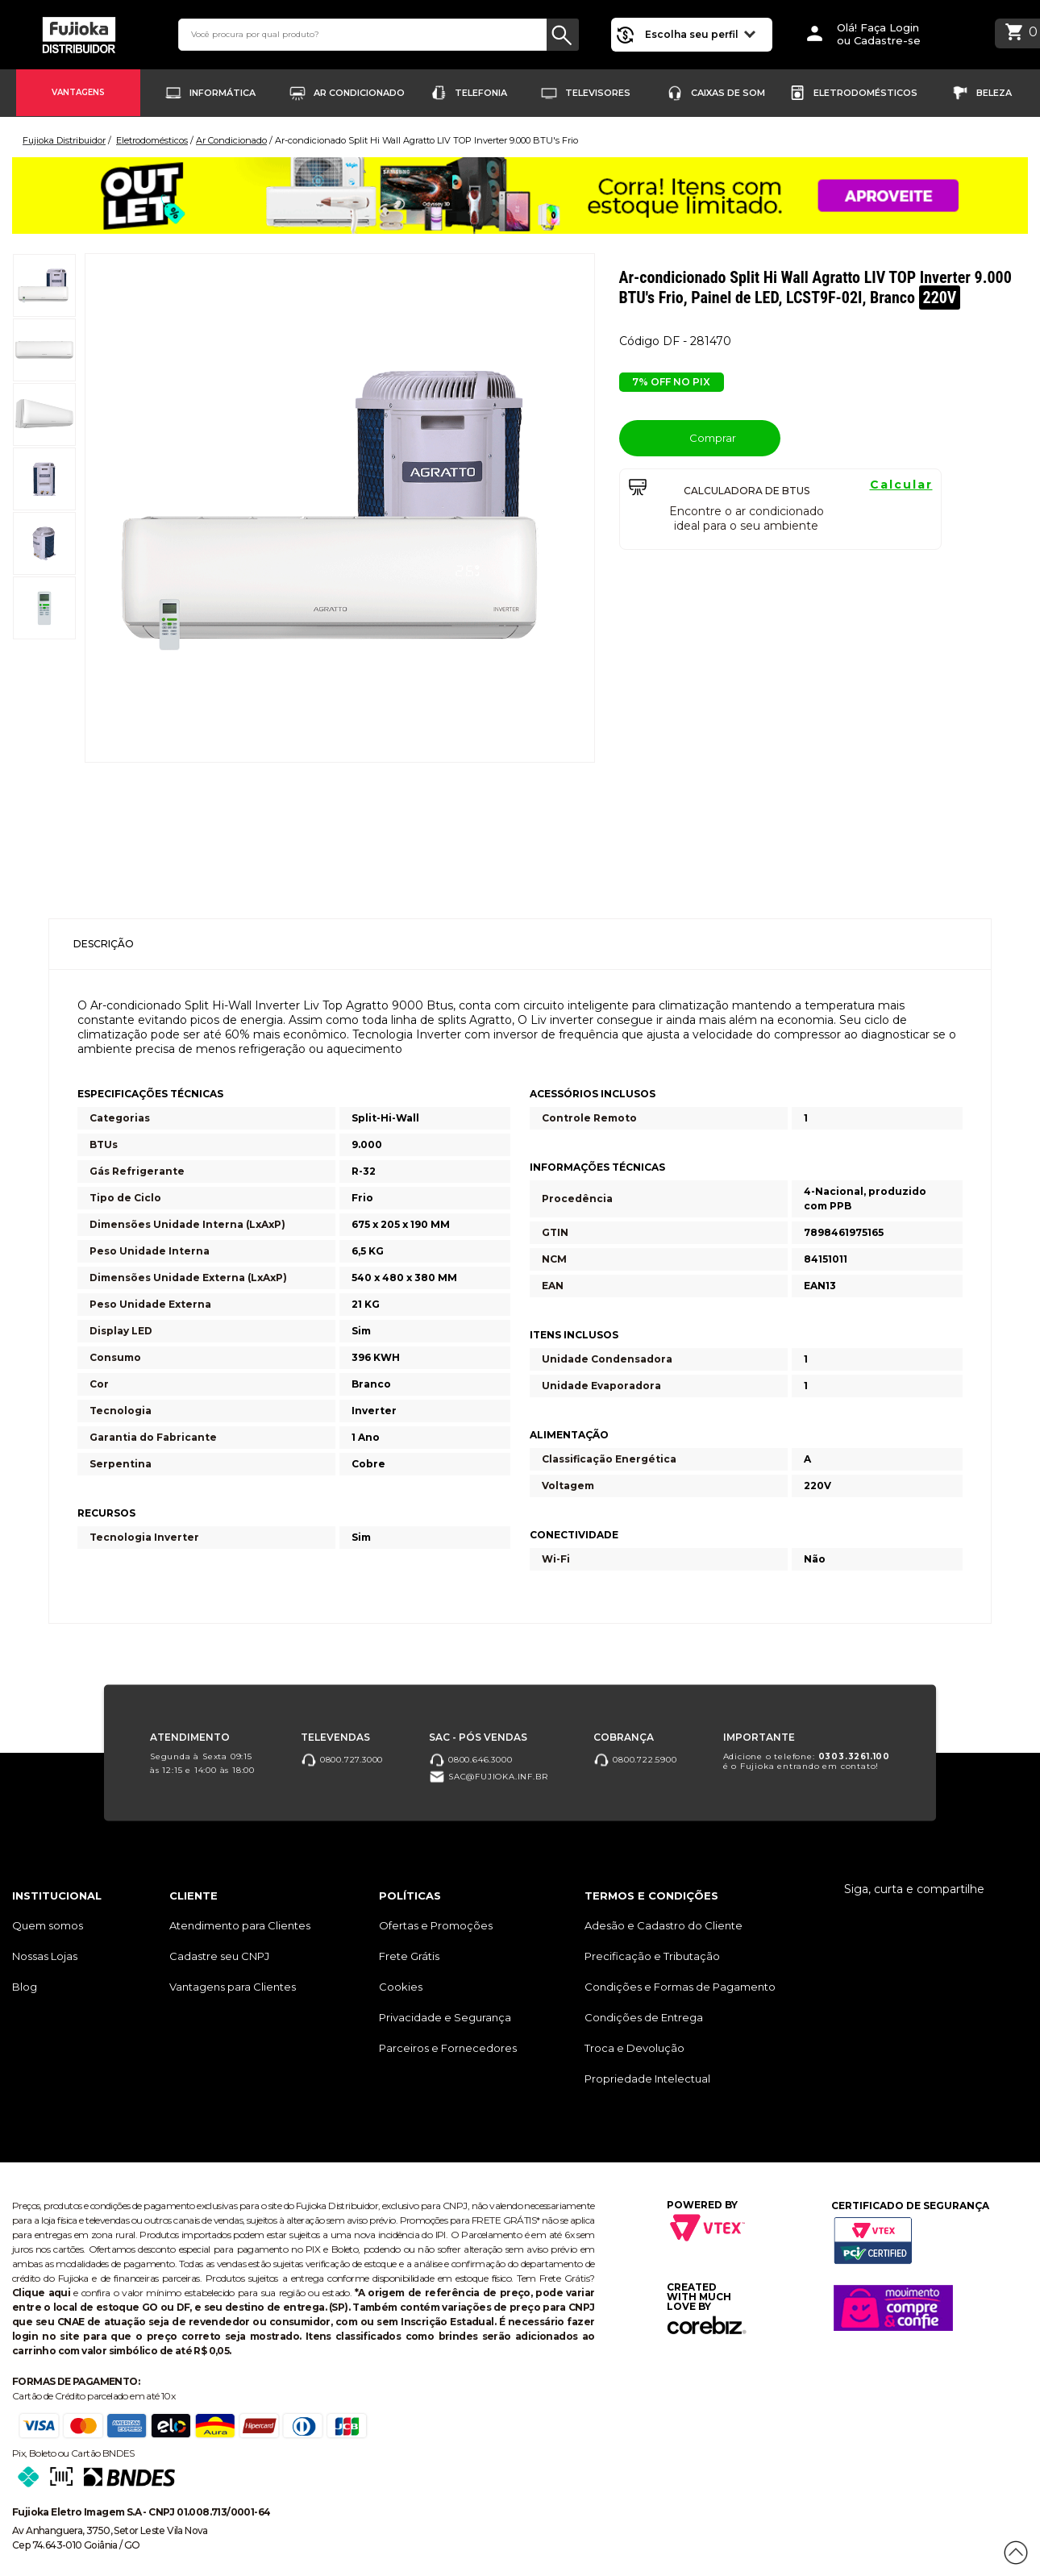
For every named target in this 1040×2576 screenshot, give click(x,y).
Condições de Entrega (643, 2017)
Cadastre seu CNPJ (219, 1956)
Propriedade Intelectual (647, 2078)
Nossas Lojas (44, 1956)
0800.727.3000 (342, 1759)
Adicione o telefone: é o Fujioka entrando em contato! (806, 1760)
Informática (222, 92)
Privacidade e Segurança (445, 2017)
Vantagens (78, 92)
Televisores (597, 92)
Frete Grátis (409, 1956)
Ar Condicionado (359, 92)
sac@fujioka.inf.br (488, 1776)
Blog (24, 1986)
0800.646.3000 (470, 1759)
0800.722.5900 (634, 1759)
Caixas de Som (728, 92)
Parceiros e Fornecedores (448, 2047)
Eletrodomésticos (865, 92)
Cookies (400, 1986)
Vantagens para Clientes (232, 1986)
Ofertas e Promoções (436, 1925)
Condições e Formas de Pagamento (680, 1986)
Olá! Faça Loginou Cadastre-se (879, 34)
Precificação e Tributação (652, 1956)
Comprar (699, 437)
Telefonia (481, 92)
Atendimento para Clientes (239, 1925)
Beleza (994, 92)
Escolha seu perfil (700, 33)
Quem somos (47, 1925)
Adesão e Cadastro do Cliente (663, 1925)
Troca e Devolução (634, 2047)
